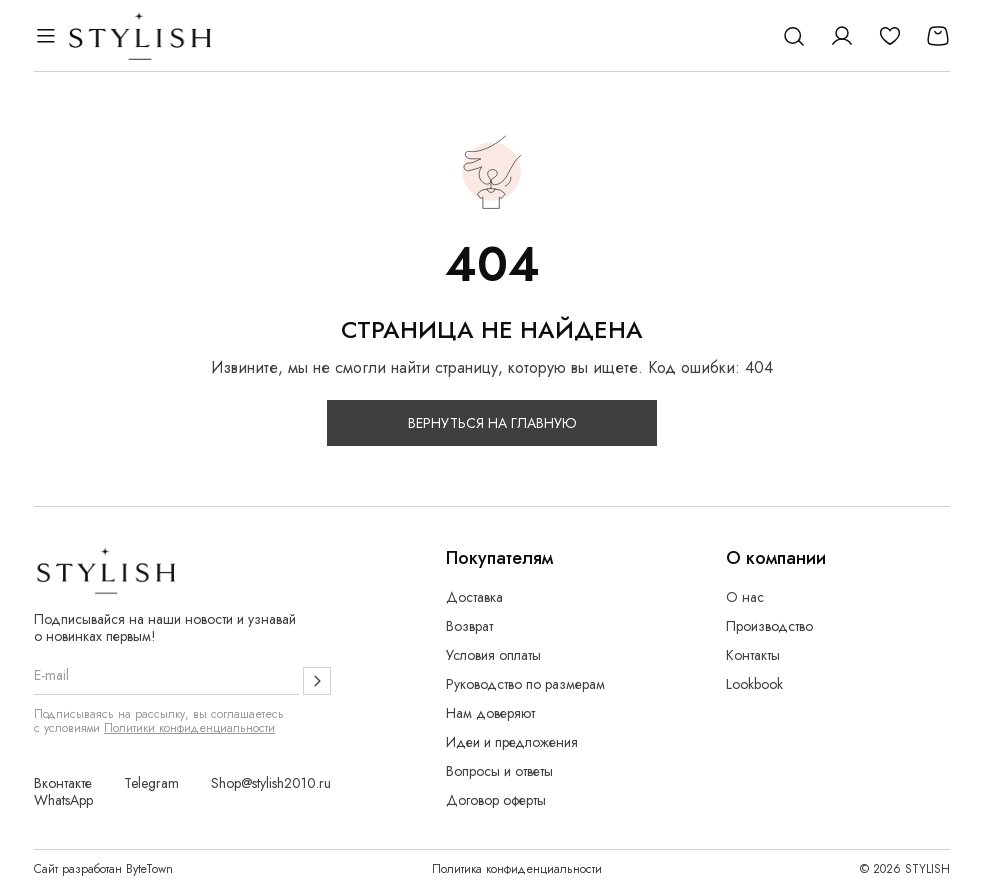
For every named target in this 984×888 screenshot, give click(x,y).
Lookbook (754, 684)
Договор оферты (496, 800)
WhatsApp (63, 800)
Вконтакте (63, 783)
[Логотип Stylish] (141, 36)
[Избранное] (890, 36)
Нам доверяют (490, 713)
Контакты (753, 655)
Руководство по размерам (525, 684)
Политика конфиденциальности (517, 869)
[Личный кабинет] (842, 36)
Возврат (469, 626)
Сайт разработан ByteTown (103, 869)
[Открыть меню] (46, 36)
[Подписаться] (317, 681)
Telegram (151, 783)
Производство (769, 626)
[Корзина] (938, 36)
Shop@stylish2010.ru (271, 783)
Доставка (474, 597)
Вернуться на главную (492, 423)
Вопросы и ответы (499, 771)
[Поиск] (794, 36)
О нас (745, 597)
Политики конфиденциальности (189, 728)
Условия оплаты (493, 655)
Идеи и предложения (512, 742)
